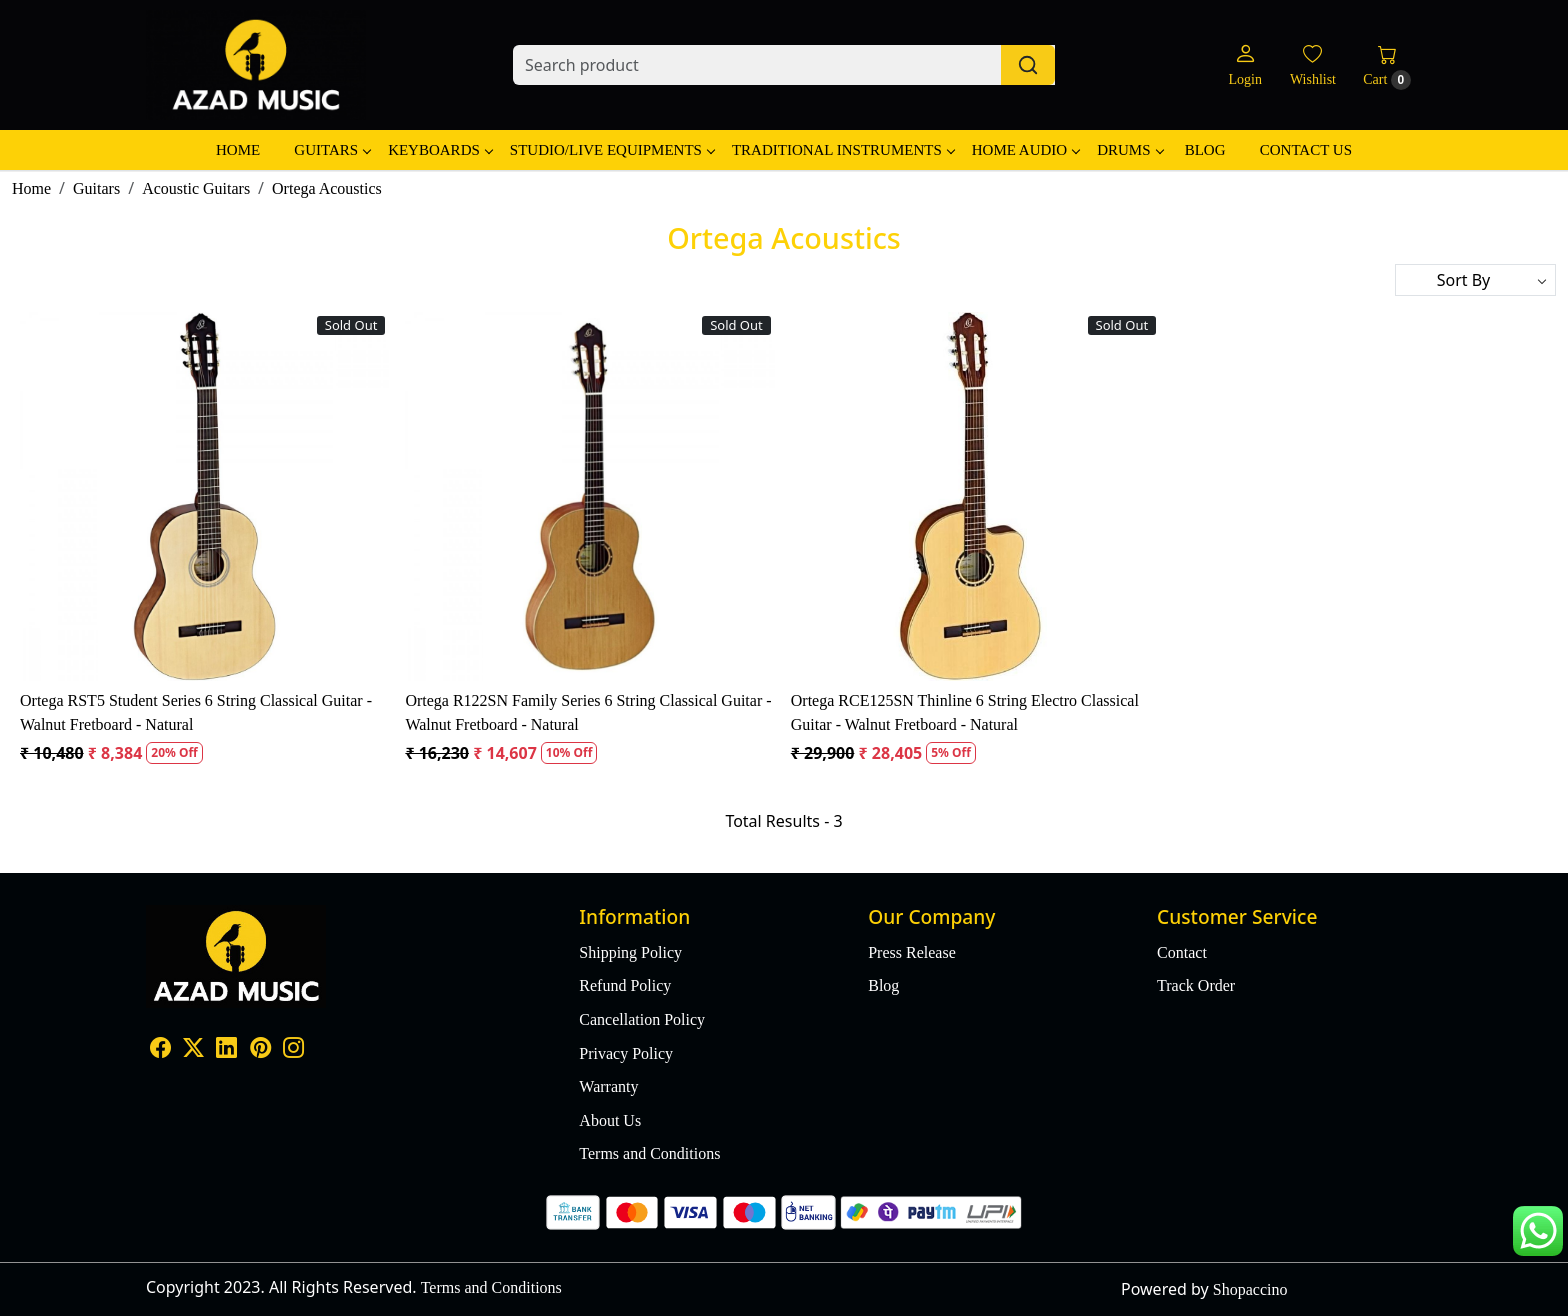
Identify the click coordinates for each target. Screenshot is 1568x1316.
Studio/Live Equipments (612, 150)
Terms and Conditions (649, 1153)
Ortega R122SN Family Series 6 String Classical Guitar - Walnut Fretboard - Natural (588, 712)
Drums (1129, 150)
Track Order (1196, 985)
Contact (1182, 952)
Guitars (332, 150)
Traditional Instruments (843, 150)
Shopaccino (1250, 1289)
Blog (1205, 150)
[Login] (1244, 65)
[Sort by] (1475, 280)
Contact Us (1306, 150)
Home (238, 150)
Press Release (912, 952)
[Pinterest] (260, 1050)
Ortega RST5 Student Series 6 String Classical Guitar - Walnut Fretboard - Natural (196, 712)
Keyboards (440, 150)
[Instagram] (293, 1050)
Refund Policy (625, 985)
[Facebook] (160, 1050)
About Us (610, 1120)
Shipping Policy (630, 952)
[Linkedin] (226, 1050)
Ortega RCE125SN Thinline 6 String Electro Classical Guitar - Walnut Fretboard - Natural (965, 712)
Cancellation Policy (642, 1019)
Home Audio (1025, 150)
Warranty (608, 1086)
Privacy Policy (626, 1053)
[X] (193, 1050)
